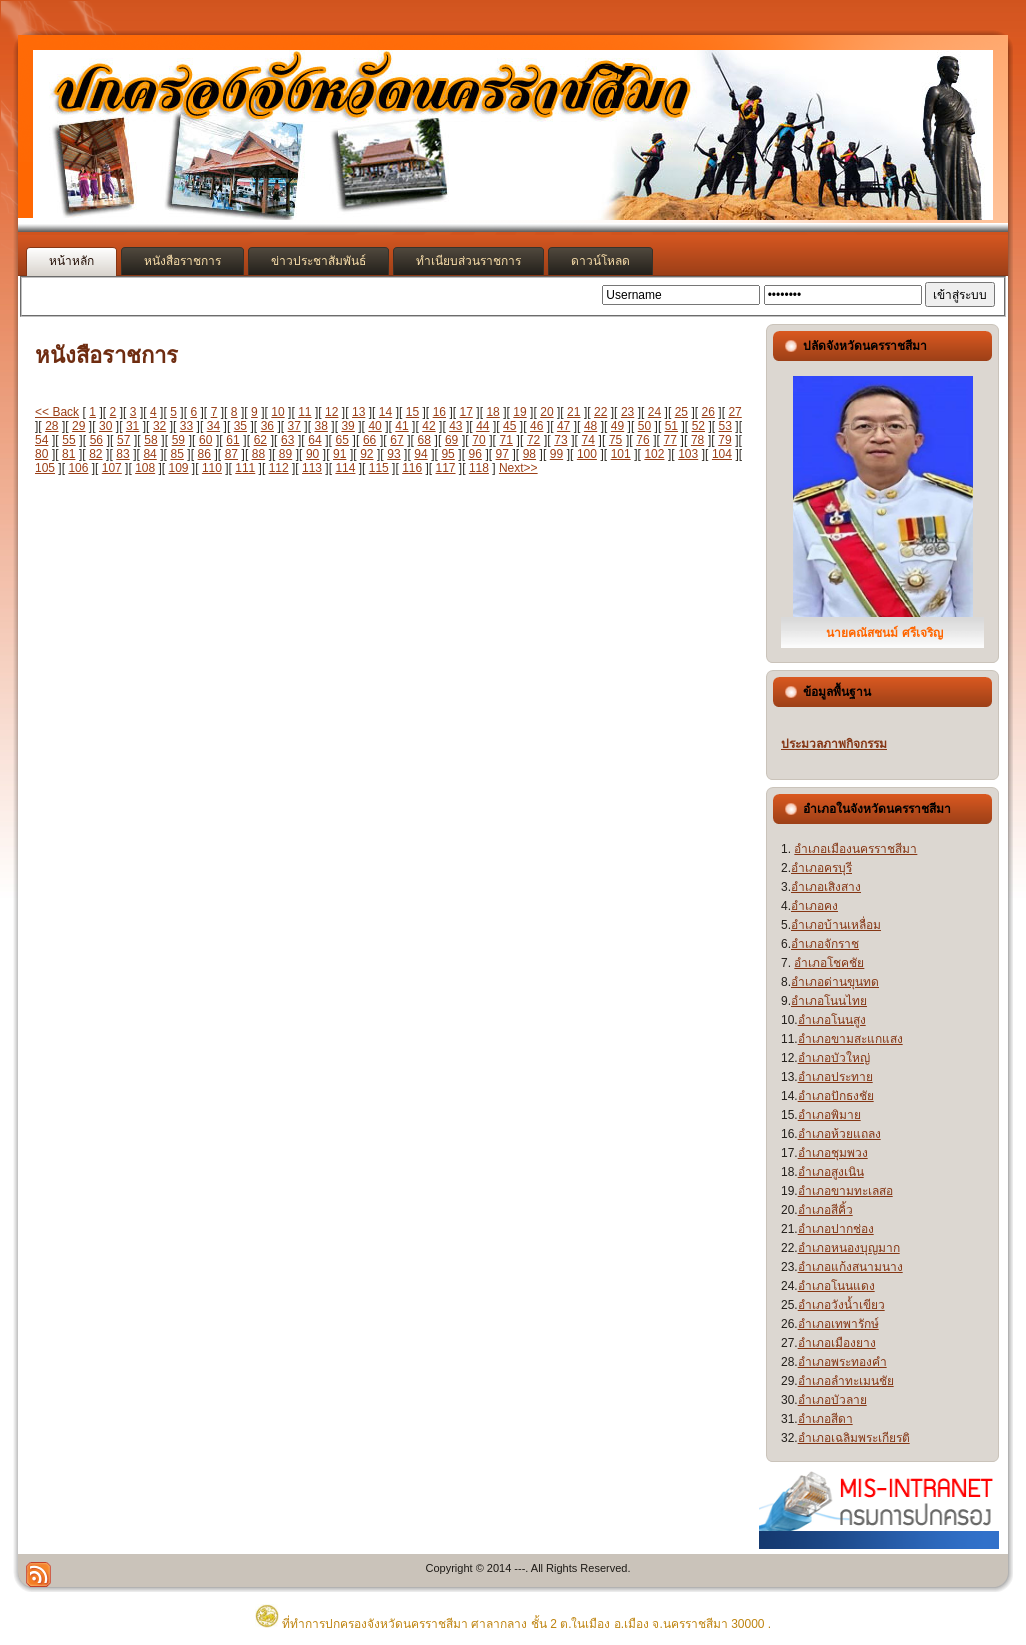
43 (455, 426)
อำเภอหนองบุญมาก (849, 1248)
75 (615, 440)
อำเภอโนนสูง (832, 1020)
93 (393, 454)
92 (366, 454)
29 (78, 426)
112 (279, 468)
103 (688, 454)
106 (78, 468)
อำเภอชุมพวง (833, 1153)
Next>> (518, 468)
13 (358, 412)
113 (312, 468)
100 (587, 454)
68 (424, 440)
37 (294, 426)
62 (260, 440)
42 (428, 426)
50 (644, 426)
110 (212, 468)
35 (240, 426)
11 (304, 412)
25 (681, 412)
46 (536, 426)
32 (159, 426)
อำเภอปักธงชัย (836, 1096)
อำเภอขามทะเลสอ (845, 1191)
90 (312, 454)
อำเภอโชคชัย (829, 963)
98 (529, 454)
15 (412, 412)
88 (258, 454)
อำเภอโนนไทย (829, 1001)
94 (420, 454)
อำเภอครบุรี (821, 868)
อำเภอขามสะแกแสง (850, 1039)
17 (466, 412)
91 (339, 454)
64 (314, 440)
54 (41, 440)
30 (105, 426)
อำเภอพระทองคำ (842, 1362)
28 (51, 426)
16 (439, 412)
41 (401, 426)
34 (213, 426)
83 (122, 454)
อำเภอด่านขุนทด (835, 982)
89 (285, 454)
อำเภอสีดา (825, 1419)
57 (123, 440)
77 (670, 440)
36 (267, 426)
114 (345, 468)
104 (722, 454)
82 (95, 454)
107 (112, 468)
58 (150, 440)
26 (708, 412)
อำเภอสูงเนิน (831, 1172)
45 (509, 426)
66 (369, 440)
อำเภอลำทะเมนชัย (846, 1381)
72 (533, 440)
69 (451, 440)
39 (347, 426)
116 (412, 468)
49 (617, 426)
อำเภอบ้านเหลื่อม (836, 925)
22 (600, 412)
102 (654, 454)
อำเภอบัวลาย (832, 1400)
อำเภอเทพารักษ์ (838, 1324)
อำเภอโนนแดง (836, 1286)
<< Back (57, 412)
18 (492, 412)
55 (68, 440)
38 (321, 426)
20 (546, 412)
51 (671, 426)
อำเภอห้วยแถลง (839, 1134)
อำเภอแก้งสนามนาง (850, 1267)
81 (68, 454)
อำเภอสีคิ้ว (825, 1210)
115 (379, 468)
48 (590, 426)
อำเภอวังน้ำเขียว (841, 1305)
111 (245, 468)
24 (654, 412)
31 (132, 426)
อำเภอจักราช (825, 944)
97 (502, 454)
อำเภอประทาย (835, 1077)
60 (205, 440)
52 (698, 426)
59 (178, 440)
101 (621, 454)
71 (506, 440)
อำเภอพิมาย (829, 1115)
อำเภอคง (814, 906)
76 (642, 440)
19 (519, 412)
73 (560, 440)
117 (446, 468)
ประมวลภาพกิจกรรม (834, 744)
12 (331, 412)
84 (149, 454)
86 (204, 454)
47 (563, 426)
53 (725, 426)
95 (447, 454)
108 (145, 468)
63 (287, 440)
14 (385, 412)
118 (479, 468)
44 (482, 426)
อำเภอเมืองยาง (837, 1343)
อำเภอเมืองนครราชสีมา (855, 849)
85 (176, 454)
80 (41, 454)
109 (179, 468)
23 (627, 412)
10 (277, 412)
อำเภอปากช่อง (836, 1229)
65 (342, 440)
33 (186, 426)
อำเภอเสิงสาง (826, 887)
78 (697, 440)
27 (734, 412)
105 (45, 468)
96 (475, 454)
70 (478, 440)
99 (556, 454)
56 (96, 440)
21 (573, 412)
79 (724, 440)
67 (396, 440)
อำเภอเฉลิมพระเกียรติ (854, 1438)
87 (231, 454)
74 (588, 440)
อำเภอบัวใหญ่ (834, 1058)
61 (232, 440)
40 (374, 426)
